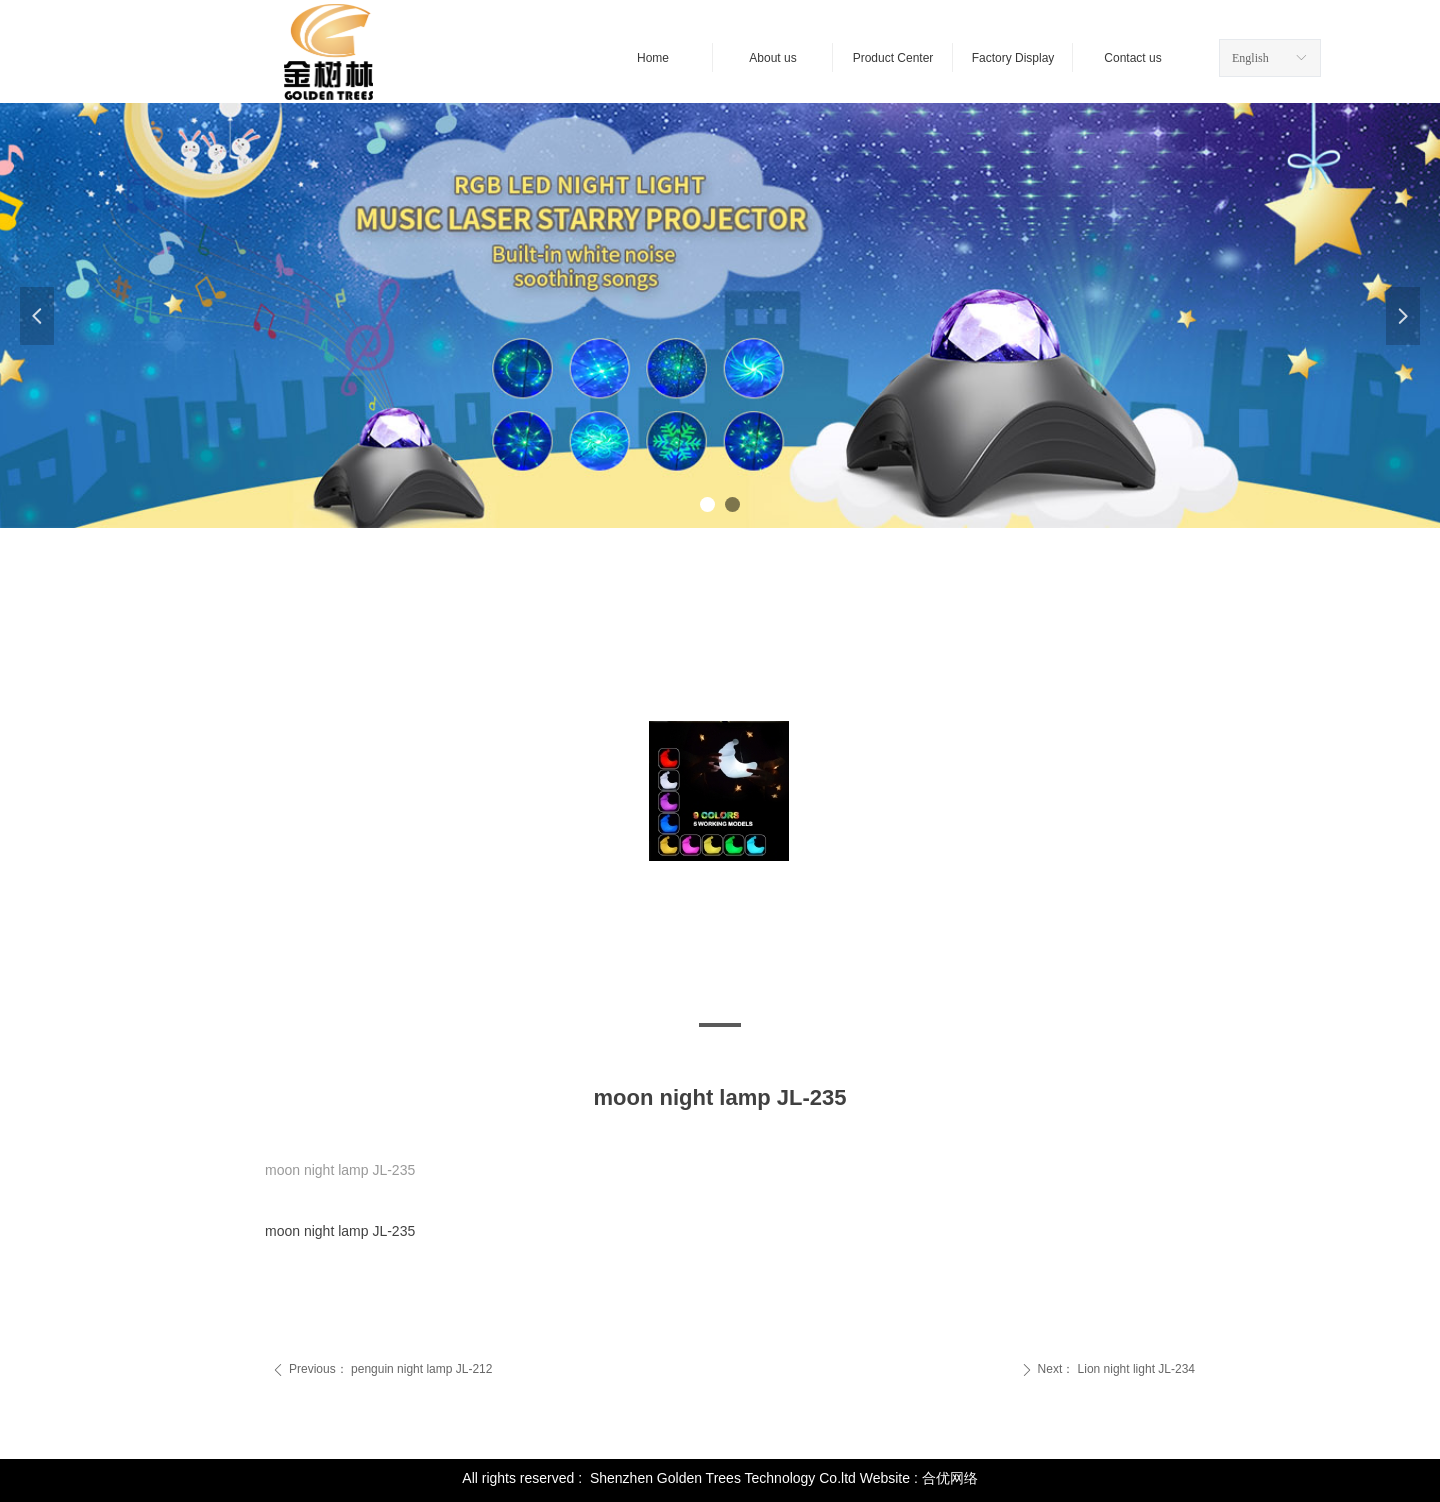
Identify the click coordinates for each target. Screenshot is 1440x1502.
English (1250, 58)
